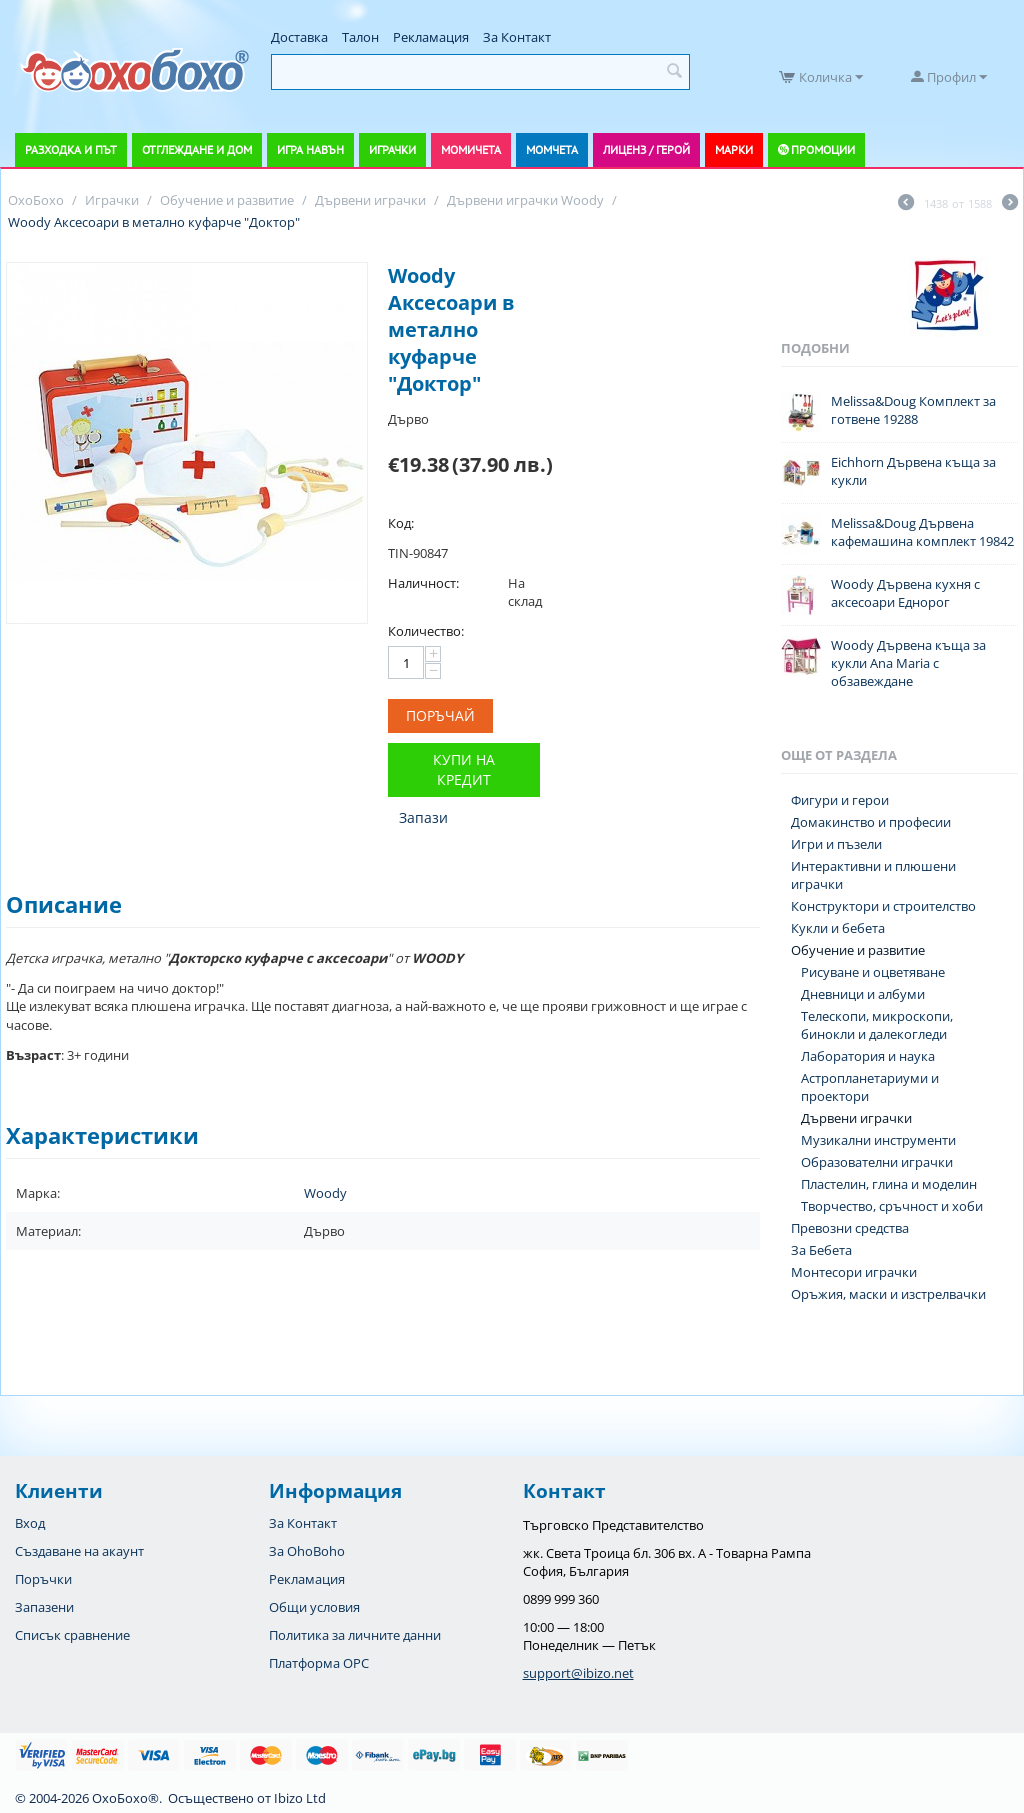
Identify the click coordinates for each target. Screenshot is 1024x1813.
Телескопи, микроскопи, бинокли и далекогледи (877, 1025)
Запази (423, 817)
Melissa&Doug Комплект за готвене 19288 (913, 410)
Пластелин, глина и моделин (889, 1184)
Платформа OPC (319, 1663)
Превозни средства (850, 1228)
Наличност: (423, 583)
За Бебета (821, 1250)
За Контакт (517, 37)
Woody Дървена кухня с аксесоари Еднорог (905, 593)
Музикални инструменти (878, 1140)
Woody (325, 1193)
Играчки (392, 149)
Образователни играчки (877, 1162)
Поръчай (440, 715)
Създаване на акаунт (79, 1551)
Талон (360, 37)
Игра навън (310, 149)
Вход (30, 1523)
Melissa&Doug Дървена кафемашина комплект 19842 (922, 532)
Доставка (299, 37)
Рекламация (431, 37)
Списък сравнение (72, 1635)
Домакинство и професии (871, 822)
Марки (734, 149)
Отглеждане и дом (197, 149)
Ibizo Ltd (300, 1798)
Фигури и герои (840, 800)
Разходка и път (71, 149)
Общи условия (314, 1607)
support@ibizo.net (578, 1673)
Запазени (44, 1607)
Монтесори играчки (854, 1272)
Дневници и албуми (863, 994)
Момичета (471, 149)
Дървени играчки (856, 1118)
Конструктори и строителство (883, 906)
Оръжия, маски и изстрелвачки (888, 1294)
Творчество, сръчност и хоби (892, 1206)
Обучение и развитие (858, 950)
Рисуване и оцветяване (873, 972)
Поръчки (43, 1579)
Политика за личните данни (355, 1635)
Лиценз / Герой (646, 149)
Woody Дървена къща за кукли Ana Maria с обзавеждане (908, 663)
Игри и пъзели (836, 844)
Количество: (426, 631)
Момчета (552, 149)
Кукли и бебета (838, 928)
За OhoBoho (307, 1551)
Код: (401, 523)
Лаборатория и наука (868, 1056)
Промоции (823, 149)
